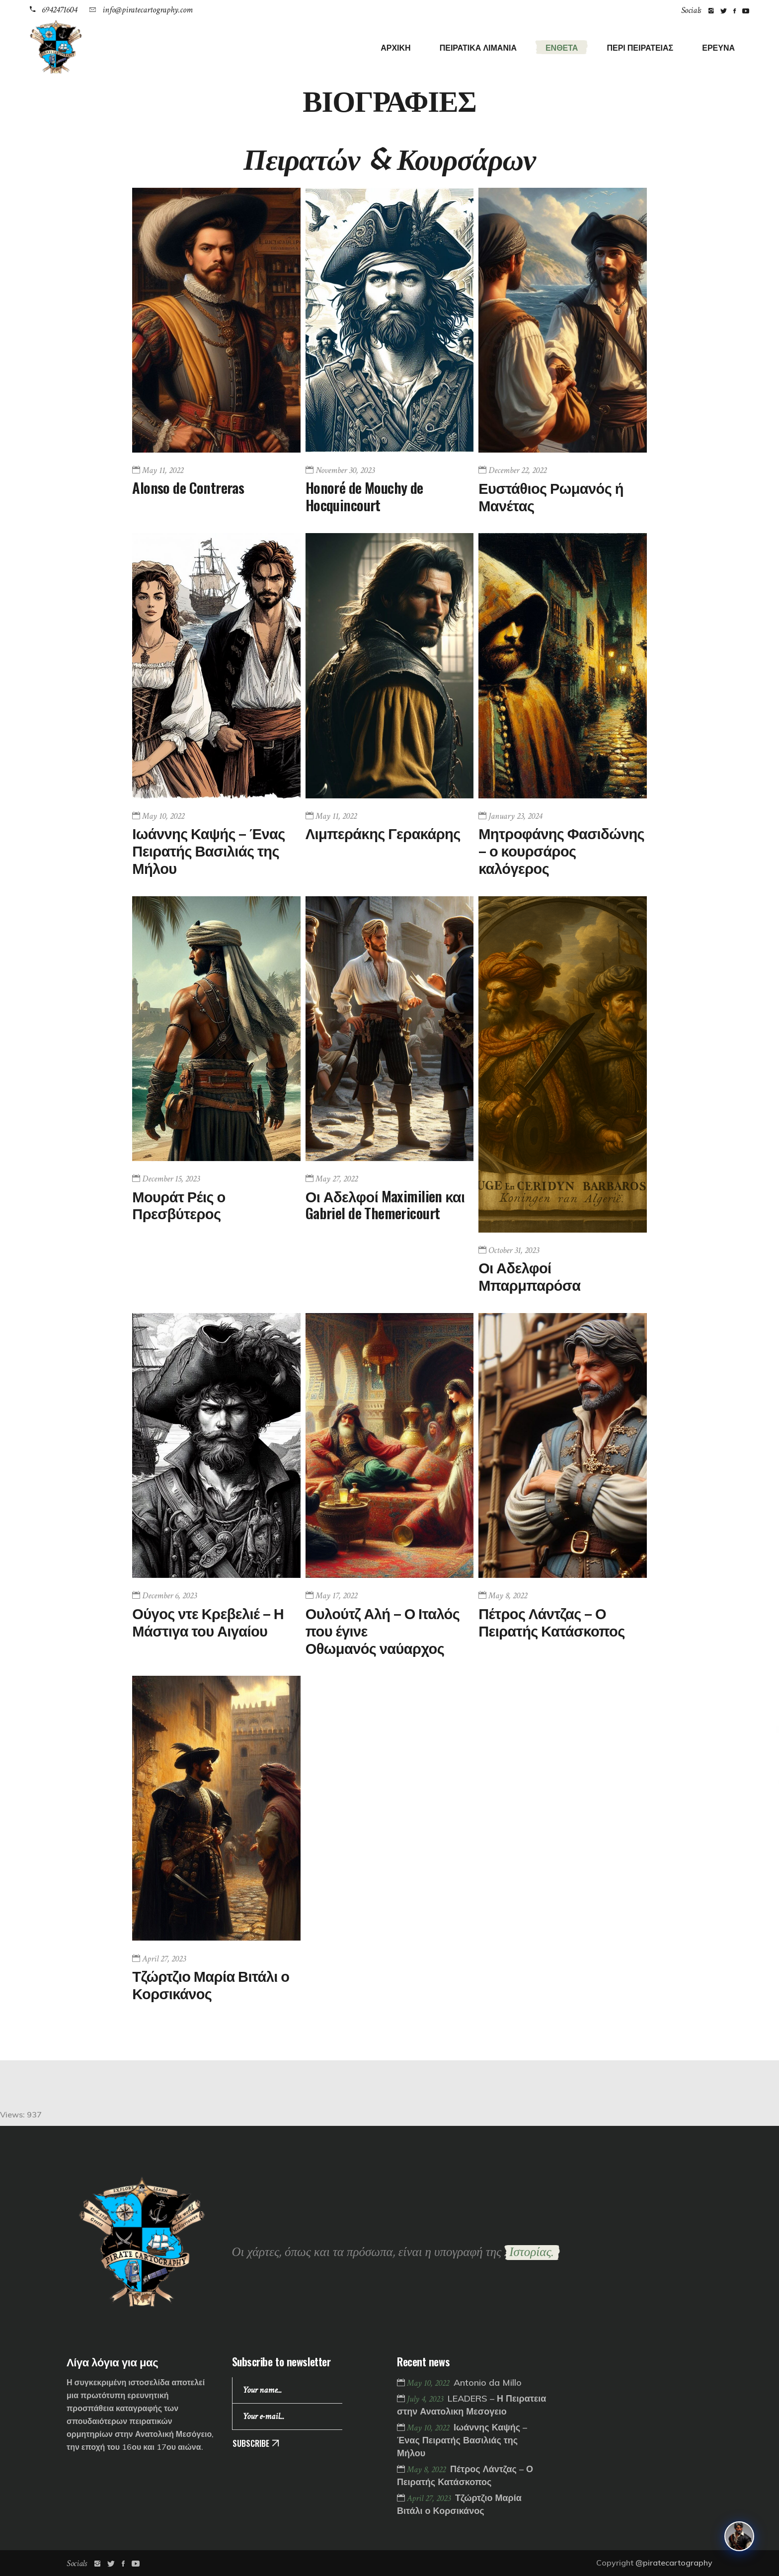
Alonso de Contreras (188, 487)
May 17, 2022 (336, 1595)
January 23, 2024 (515, 816)
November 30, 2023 (345, 470)
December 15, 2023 (171, 1178)
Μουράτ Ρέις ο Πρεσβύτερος (178, 1204)
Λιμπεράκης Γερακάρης (383, 832)
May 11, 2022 (162, 470)
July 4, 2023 (426, 2399)
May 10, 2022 (163, 816)
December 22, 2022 (517, 470)
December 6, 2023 (169, 1595)
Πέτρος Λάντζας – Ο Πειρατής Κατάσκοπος (551, 1621)
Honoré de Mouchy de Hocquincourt (364, 495)
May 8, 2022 (507, 1595)
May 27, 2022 (336, 1178)
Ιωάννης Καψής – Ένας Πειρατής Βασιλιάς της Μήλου (208, 850)
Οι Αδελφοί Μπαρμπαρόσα (529, 1275)
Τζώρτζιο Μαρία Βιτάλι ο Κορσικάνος (210, 1983)
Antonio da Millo (488, 2382)
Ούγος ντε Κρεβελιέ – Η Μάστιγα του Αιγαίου (208, 1621)
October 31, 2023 (513, 1250)
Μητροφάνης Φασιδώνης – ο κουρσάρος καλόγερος (561, 850)
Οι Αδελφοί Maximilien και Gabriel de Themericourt (385, 1204)
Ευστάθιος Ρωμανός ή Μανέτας (550, 495)
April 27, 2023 (164, 1958)
